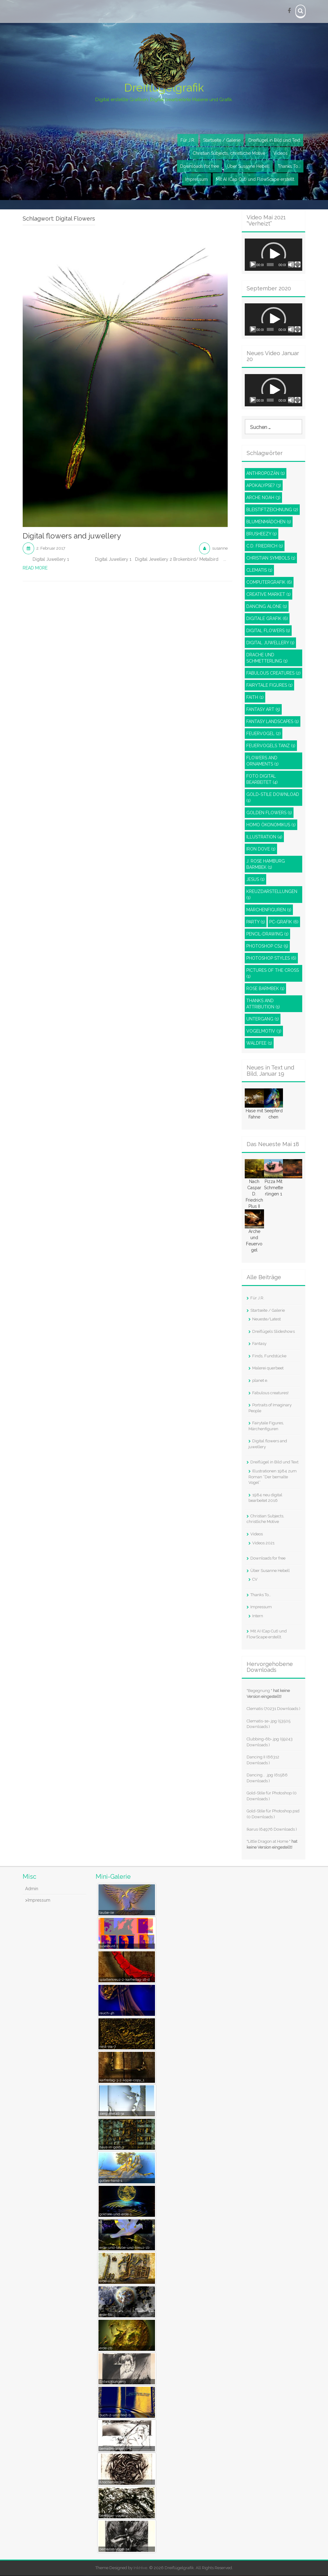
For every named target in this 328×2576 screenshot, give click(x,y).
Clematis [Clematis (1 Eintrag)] (259, 570)
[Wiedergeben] (253, 265)
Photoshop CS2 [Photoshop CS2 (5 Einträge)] (267, 946)
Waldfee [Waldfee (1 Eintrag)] (259, 1043)
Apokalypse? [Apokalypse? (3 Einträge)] (263, 485)
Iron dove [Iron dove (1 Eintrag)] (261, 849)
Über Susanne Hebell (248, 166)
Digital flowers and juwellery (72, 537)
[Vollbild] (297, 265)
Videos (280, 153)
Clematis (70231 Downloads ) (273, 1709)
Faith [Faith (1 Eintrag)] (255, 697)
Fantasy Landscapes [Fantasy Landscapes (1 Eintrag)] (272, 721)
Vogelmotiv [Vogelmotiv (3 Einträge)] (263, 1031)
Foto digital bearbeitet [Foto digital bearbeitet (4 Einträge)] (262, 779)
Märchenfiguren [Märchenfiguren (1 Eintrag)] (268, 910)
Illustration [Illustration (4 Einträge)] (264, 837)
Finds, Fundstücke (269, 1356)
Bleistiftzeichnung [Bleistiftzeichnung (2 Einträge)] (272, 509)
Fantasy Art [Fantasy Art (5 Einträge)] (263, 709)
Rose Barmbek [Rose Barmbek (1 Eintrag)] (265, 988)
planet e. (260, 1380)
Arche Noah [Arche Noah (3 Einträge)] (263, 497)
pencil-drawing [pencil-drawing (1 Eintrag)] (267, 934)
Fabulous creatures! (270, 1393)
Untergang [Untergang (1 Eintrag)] (262, 1019)
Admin (31, 1889)
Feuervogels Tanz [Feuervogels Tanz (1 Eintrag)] (270, 745)
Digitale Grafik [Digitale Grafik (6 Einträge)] (267, 618)
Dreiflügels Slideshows (273, 1331)
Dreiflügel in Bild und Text (274, 140)
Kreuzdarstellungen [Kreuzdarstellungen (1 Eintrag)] (271, 894)
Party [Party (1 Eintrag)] (255, 922)
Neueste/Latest (266, 1319)
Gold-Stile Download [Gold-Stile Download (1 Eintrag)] (272, 797)
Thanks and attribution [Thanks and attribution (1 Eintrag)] (263, 1004)
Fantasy (259, 1344)
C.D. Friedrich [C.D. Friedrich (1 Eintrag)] (264, 546)
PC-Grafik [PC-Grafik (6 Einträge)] (283, 922)
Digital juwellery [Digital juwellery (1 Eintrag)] (270, 643)
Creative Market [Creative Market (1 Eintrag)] (268, 594)
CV (254, 1579)
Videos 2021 (263, 1543)
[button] (273, 255)
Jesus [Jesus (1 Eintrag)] (255, 879)
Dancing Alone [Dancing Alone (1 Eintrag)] (266, 606)
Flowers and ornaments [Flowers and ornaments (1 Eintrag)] (262, 761)
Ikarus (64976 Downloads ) (272, 1829)
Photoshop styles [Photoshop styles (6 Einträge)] (271, 958)
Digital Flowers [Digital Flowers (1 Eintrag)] (268, 630)
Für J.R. (187, 140)
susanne (220, 548)
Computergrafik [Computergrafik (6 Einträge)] (269, 582)
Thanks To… (289, 166)
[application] (273, 255)
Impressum (196, 179)
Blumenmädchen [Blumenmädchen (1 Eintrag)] (268, 522)
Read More (35, 568)
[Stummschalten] (291, 265)
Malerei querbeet (268, 1368)
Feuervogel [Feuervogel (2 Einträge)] (263, 733)
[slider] (270, 264)
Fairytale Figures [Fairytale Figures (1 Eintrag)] (269, 685)
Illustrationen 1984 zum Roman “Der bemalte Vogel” (272, 1477)
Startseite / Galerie (221, 140)
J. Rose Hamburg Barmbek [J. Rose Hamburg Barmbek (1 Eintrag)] (265, 864)
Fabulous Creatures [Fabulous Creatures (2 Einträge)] (273, 673)
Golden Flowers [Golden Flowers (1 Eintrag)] (269, 812)
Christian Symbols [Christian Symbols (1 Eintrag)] (270, 558)
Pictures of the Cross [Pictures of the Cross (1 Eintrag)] (272, 973)
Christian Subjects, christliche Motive (229, 153)
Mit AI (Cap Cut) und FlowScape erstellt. (255, 179)
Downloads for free (199, 166)
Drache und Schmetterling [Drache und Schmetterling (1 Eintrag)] (267, 658)
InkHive (140, 2568)
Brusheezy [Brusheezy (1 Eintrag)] (261, 534)
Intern (257, 1616)
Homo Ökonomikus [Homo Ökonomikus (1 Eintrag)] (271, 825)
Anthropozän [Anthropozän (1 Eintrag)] (265, 473)
